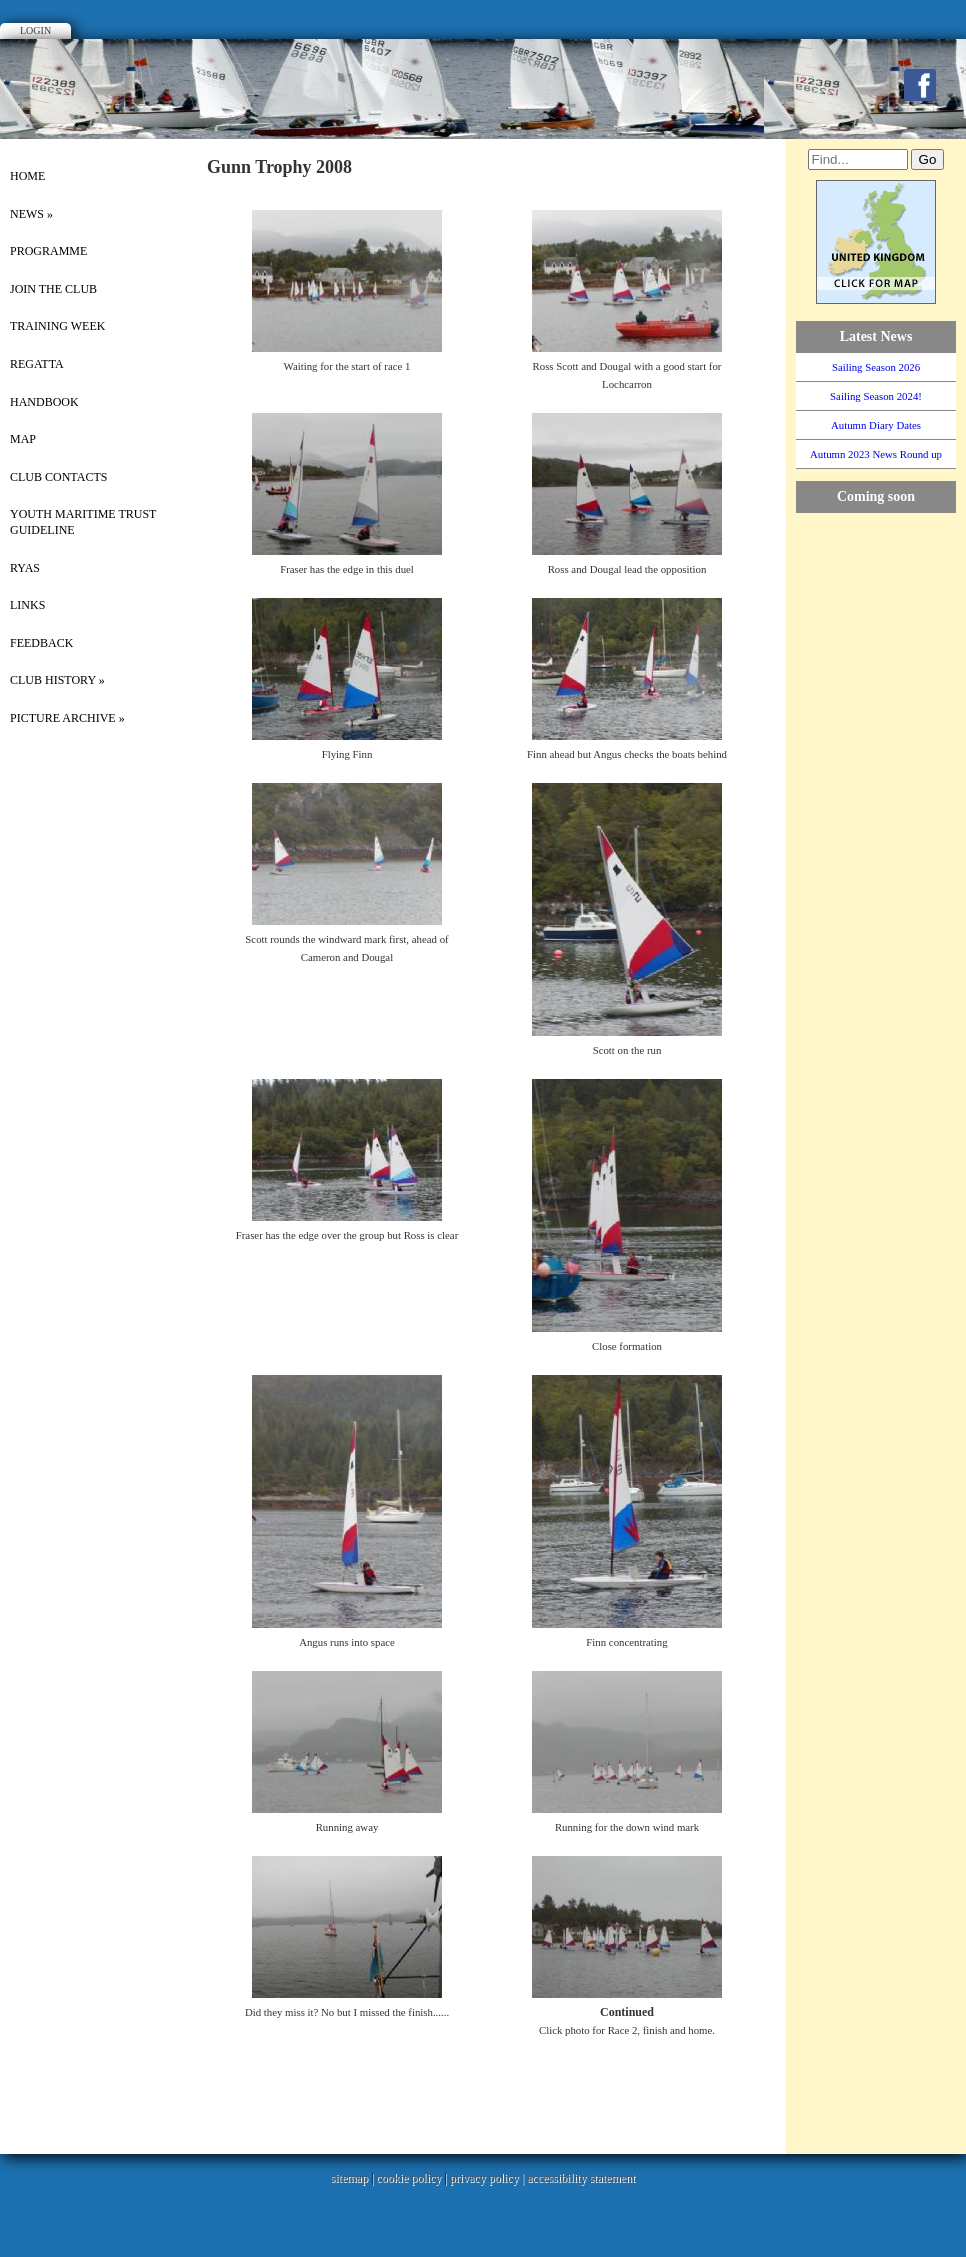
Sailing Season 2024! (876, 396)
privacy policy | (488, 2178)
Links (27, 605)
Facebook (920, 85)
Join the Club (53, 289)
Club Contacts (58, 477)
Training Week (57, 326)
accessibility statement (581, 2178)
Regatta (37, 364)
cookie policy (408, 2178)
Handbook (44, 402)
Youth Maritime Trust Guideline (83, 522)
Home (27, 176)
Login (35, 30)
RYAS (25, 568)
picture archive (67, 718)
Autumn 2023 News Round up (876, 454)
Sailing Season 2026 (876, 367)
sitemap (349, 2178)
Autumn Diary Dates (876, 425)
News (31, 214)
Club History (57, 680)
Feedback (41, 643)
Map (23, 439)
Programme (48, 251)
